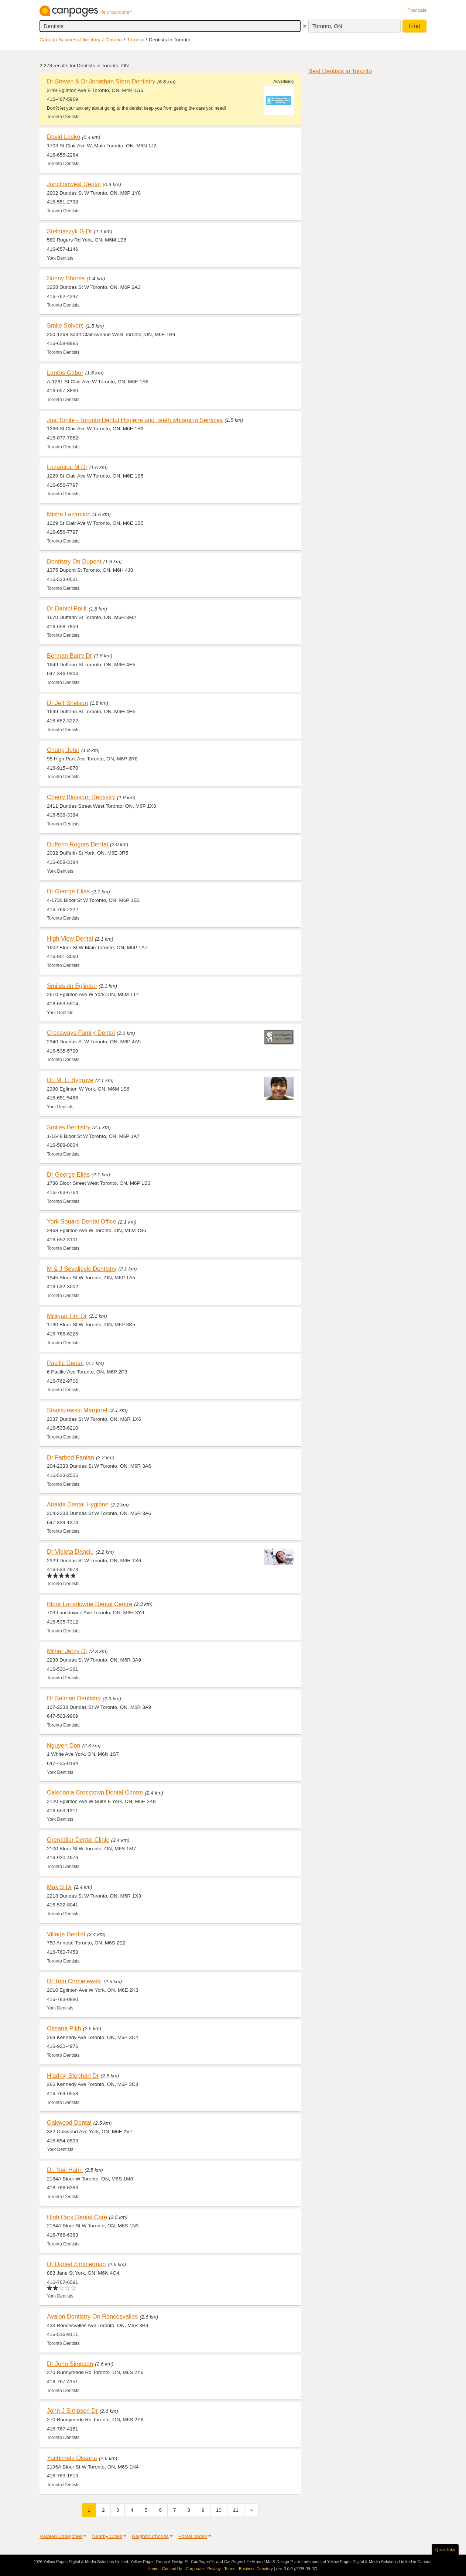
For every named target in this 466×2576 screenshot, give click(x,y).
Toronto (135, 39)
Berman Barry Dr (69, 655)
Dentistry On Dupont (74, 561)
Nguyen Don (63, 1745)
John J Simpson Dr (72, 2410)
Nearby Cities (107, 2536)
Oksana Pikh (64, 2028)
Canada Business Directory (70, 39)
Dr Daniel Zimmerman (76, 2264)
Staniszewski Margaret (77, 1410)
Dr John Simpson (70, 2363)
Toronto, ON (327, 26)
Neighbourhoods (150, 2536)
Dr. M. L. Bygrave (70, 1080)
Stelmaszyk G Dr (69, 231)
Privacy (214, 2568)
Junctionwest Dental (74, 184)
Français (416, 10)
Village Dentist (66, 1934)
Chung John (63, 749)
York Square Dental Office (81, 1221)
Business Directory (256, 2568)
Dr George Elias (68, 891)
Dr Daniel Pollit (67, 608)
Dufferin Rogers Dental (77, 844)
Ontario (114, 39)
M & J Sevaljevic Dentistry (82, 1268)
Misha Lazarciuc (68, 514)
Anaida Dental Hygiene (78, 1504)
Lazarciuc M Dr (67, 466)
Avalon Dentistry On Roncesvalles (92, 2316)
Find (414, 26)
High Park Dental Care (77, 2217)
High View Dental (70, 938)
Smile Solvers (65, 325)
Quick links (445, 2549)
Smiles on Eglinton (72, 985)
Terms (229, 2568)
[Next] (251, 2510)
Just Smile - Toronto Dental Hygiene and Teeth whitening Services (135, 420)
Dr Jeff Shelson (67, 702)
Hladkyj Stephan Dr (73, 2075)
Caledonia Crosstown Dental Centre (95, 1792)
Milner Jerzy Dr (67, 1651)
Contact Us (172, 2568)
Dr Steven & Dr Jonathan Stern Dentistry (101, 81)
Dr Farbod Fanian (70, 1457)
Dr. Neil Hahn (65, 2169)
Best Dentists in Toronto (340, 71)
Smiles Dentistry (68, 1127)
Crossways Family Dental (81, 1032)
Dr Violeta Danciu (70, 1551)
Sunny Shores (66, 278)
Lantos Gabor (65, 372)
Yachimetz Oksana (72, 2457)
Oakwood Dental (69, 2122)
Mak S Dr (59, 1887)
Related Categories (61, 2536)
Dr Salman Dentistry (74, 1698)
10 (219, 2510)
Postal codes (192, 2536)
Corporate (195, 2568)
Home (153, 2568)
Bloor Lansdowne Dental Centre (89, 1604)
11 (236, 2510)
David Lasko (63, 136)
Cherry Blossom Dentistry (81, 797)
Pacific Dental (65, 1362)
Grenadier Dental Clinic (78, 1839)
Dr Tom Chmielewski (74, 1981)
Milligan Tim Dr (67, 1316)
